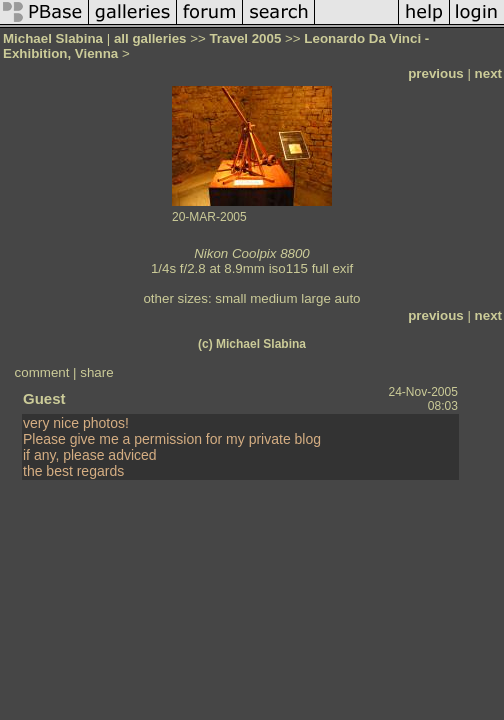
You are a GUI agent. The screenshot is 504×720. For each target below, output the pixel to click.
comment (42, 372)
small (230, 298)
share (96, 372)
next (488, 73)
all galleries (150, 38)
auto (348, 298)
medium (273, 298)
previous (436, 73)
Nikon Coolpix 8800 (252, 253)
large (316, 298)
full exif (332, 268)
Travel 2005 (245, 38)
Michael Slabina (53, 38)
